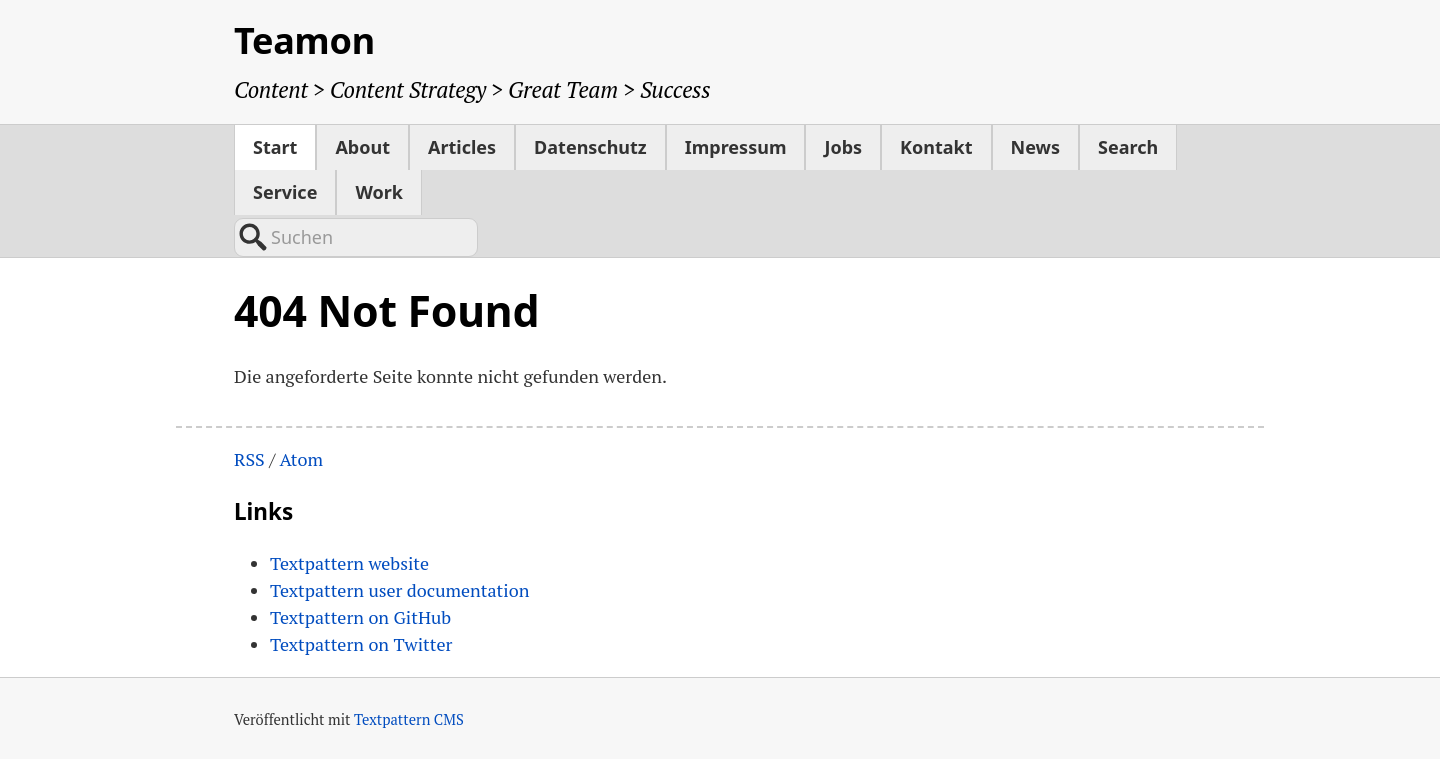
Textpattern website (349, 563)
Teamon (304, 40)
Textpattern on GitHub (360, 617)
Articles (462, 147)
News (1035, 147)
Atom (301, 459)
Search (1128, 147)
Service (285, 192)
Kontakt (936, 147)
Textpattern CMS (409, 719)
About (362, 147)
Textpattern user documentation (399, 590)
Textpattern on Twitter (361, 644)
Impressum (736, 147)
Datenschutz (590, 147)
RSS (249, 459)
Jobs (843, 147)
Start (275, 147)
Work (379, 192)
